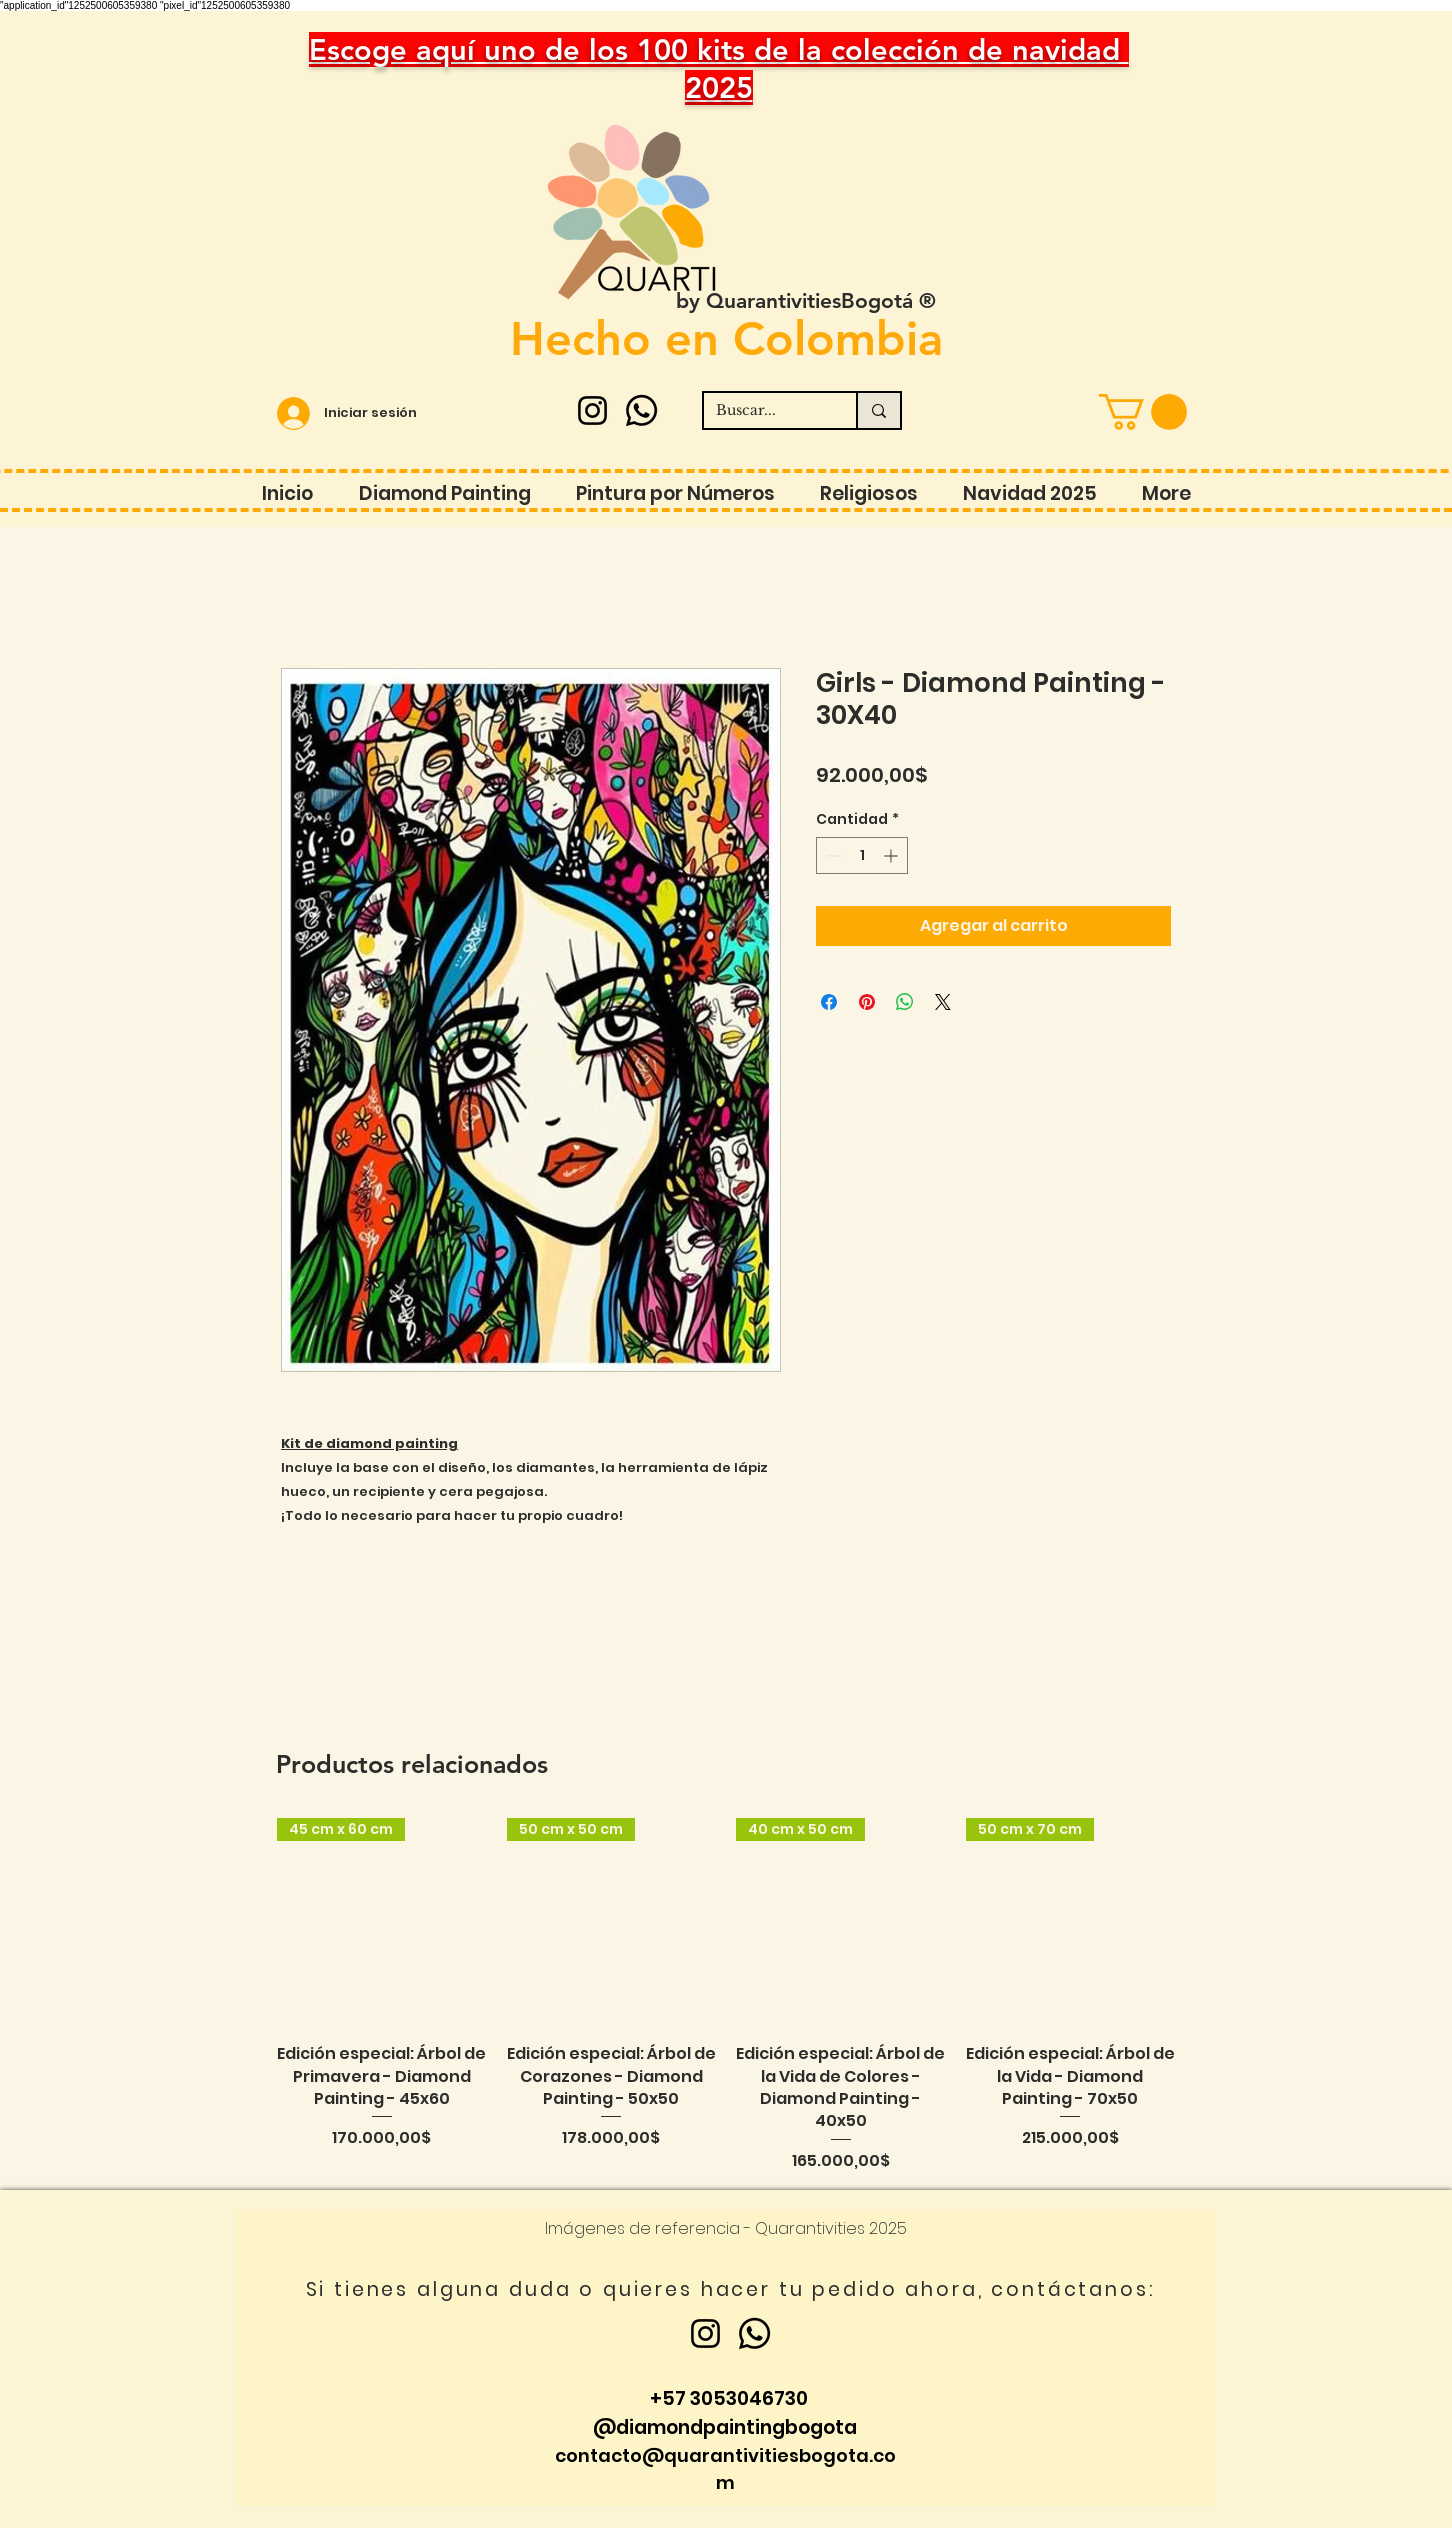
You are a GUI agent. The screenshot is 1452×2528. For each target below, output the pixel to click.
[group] (726, 1995)
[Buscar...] (765, 411)
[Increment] (892, 855)
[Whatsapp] (641, 410)
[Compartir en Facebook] (829, 1002)
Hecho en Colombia (726, 338)
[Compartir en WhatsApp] (905, 1002)
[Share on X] (943, 1002)
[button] (1143, 412)
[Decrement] (831, 855)
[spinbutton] (862, 855)
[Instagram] (592, 410)
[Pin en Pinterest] (867, 1002)
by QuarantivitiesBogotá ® (806, 300)
